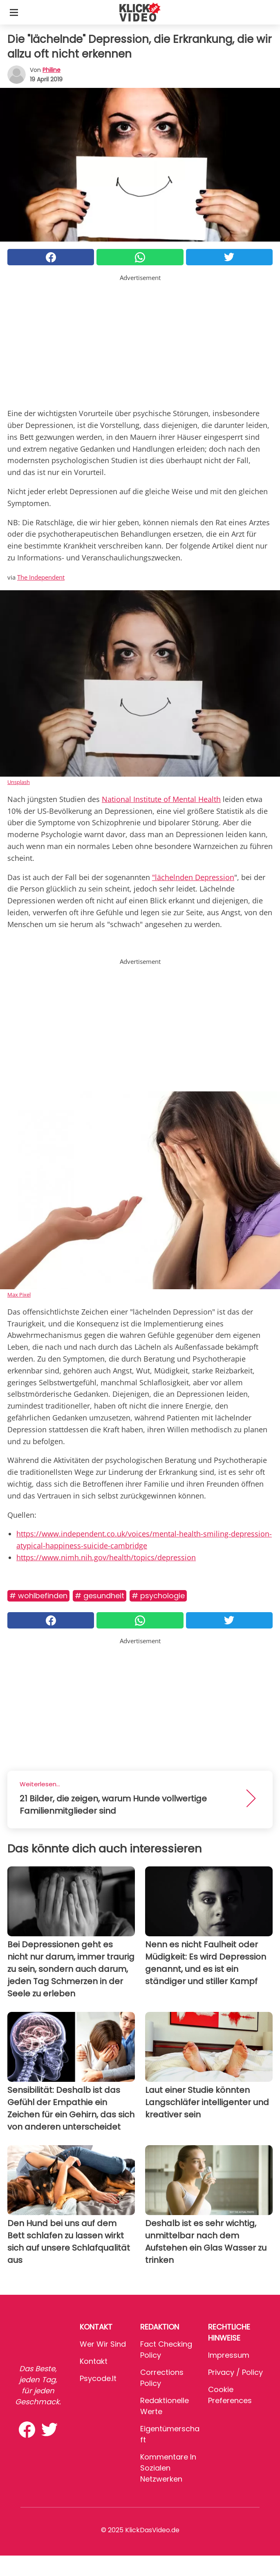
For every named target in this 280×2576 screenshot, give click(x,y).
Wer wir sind (103, 2344)
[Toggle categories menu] (13, 12)
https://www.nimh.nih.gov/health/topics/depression (106, 1557)
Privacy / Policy (235, 2372)
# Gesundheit (99, 1595)
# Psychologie (158, 1595)
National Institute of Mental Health (161, 799)
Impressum (228, 2355)
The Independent (41, 577)
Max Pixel (19, 1294)
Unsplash (18, 782)
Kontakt (94, 2361)
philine (51, 70)
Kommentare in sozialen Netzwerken (168, 2468)
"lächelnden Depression (193, 877)
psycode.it (98, 2378)
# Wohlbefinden (38, 1595)
